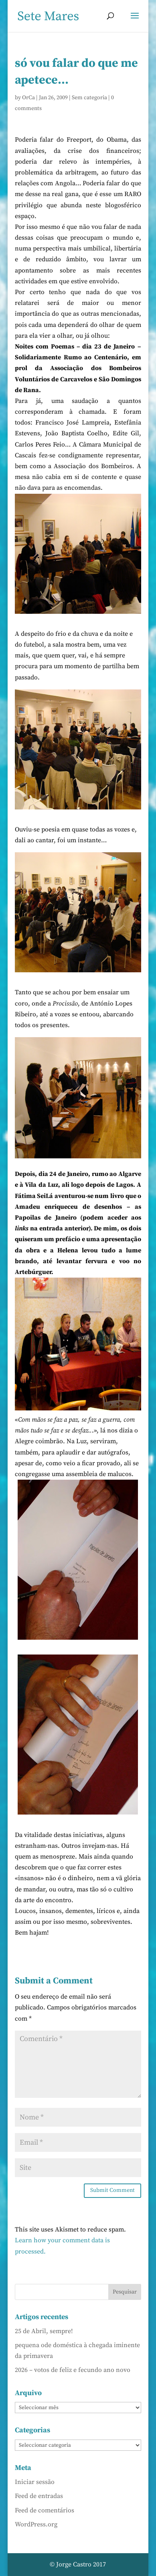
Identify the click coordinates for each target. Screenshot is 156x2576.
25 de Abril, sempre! (44, 2331)
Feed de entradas (39, 2496)
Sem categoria (89, 97)
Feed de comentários (44, 2510)
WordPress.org (36, 2524)
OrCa (28, 97)
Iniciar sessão (35, 2482)
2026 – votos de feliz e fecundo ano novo (72, 2370)
